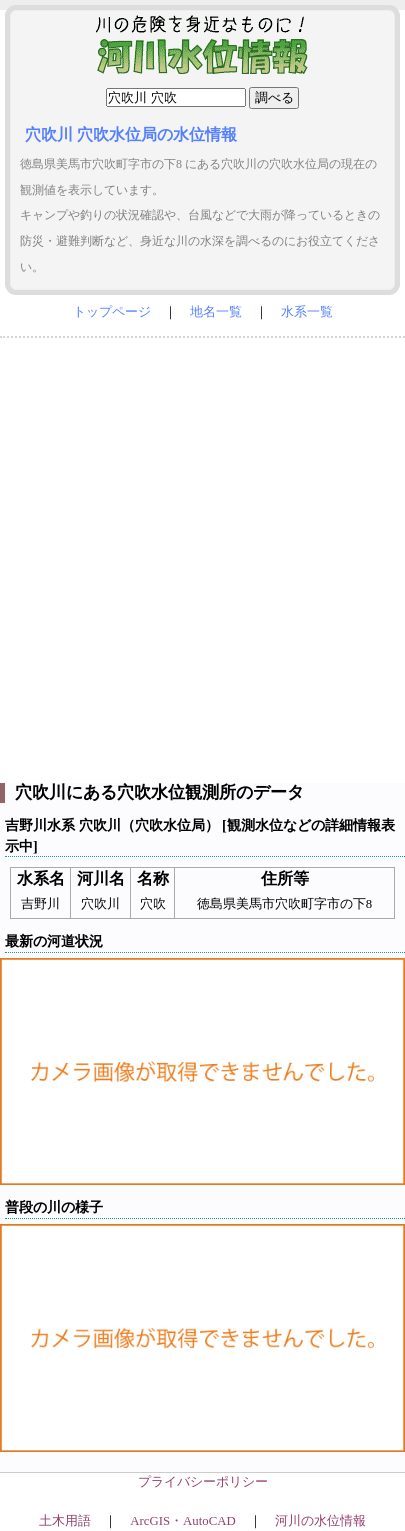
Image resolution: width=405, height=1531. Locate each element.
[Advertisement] (202, 555)
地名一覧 (216, 312)
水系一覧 (307, 312)
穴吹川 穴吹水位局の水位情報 (131, 134)
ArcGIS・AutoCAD (182, 1521)
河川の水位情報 (320, 1521)
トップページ (112, 312)
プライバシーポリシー (203, 1482)
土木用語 (65, 1521)
